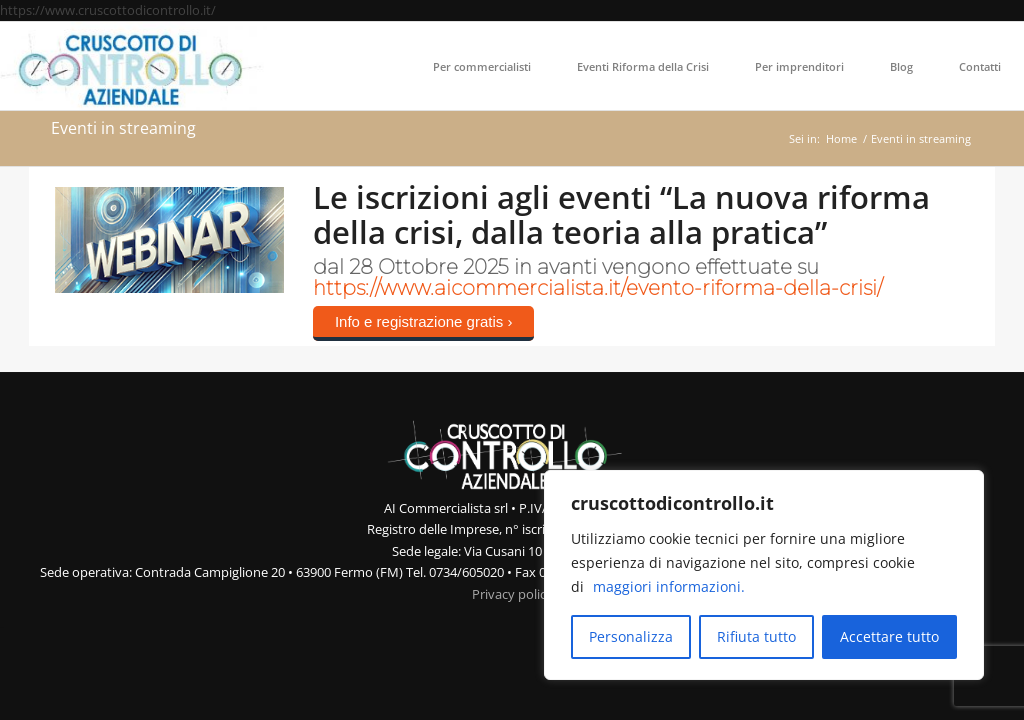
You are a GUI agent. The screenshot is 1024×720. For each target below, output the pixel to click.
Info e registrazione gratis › (424, 321)
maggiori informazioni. (669, 586)
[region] (764, 575)
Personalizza (631, 636)
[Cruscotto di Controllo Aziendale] (133, 66)
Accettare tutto (889, 636)
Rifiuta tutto (756, 636)
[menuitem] (482, 66)
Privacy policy (512, 594)
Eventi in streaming (123, 128)
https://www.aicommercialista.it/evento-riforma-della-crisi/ (598, 288)
